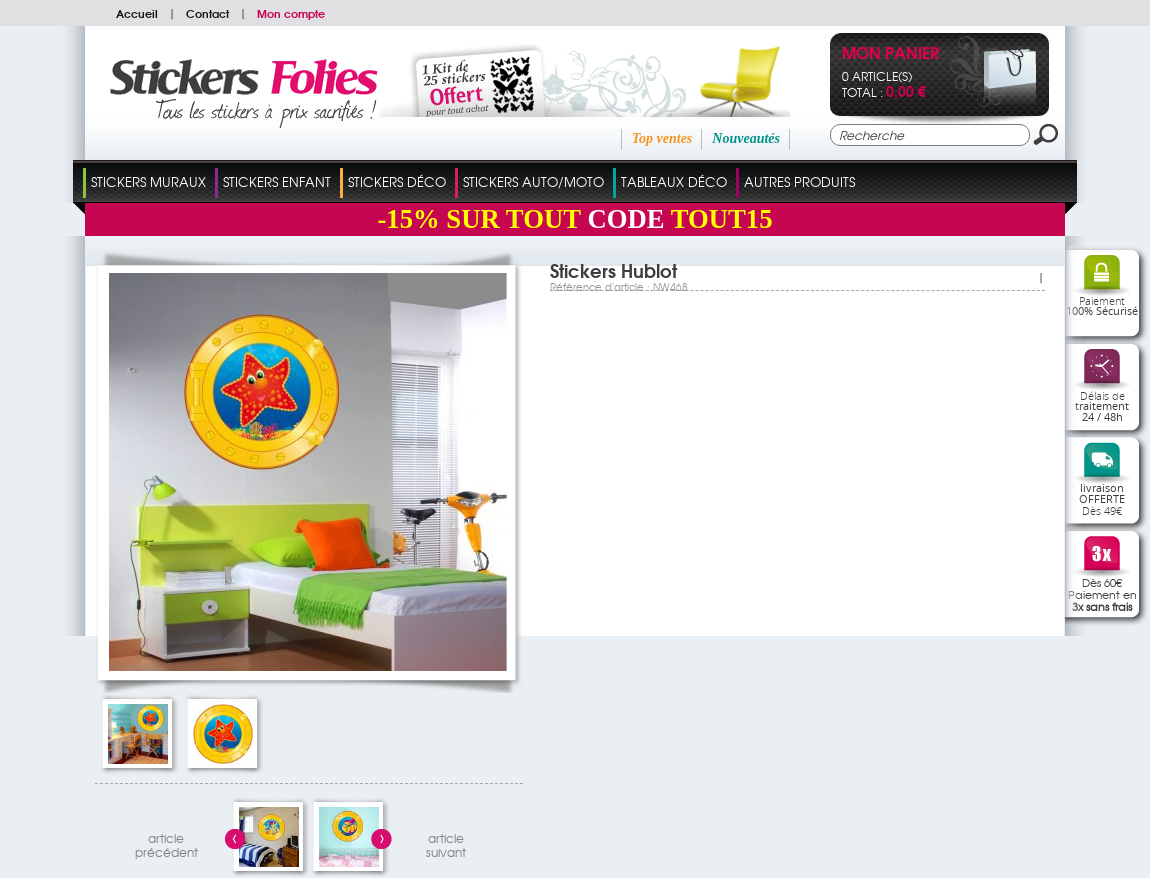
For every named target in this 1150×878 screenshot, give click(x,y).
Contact (207, 13)
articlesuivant (446, 842)
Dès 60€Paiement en (1102, 594)
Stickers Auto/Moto (533, 181)
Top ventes (662, 138)
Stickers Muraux (148, 181)
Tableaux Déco (674, 181)
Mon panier (890, 54)
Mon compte (291, 13)
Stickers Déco (397, 181)
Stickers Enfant (277, 181)
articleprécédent (166, 842)
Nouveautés (746, 138)
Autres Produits (799, 181)
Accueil (137, 13)
